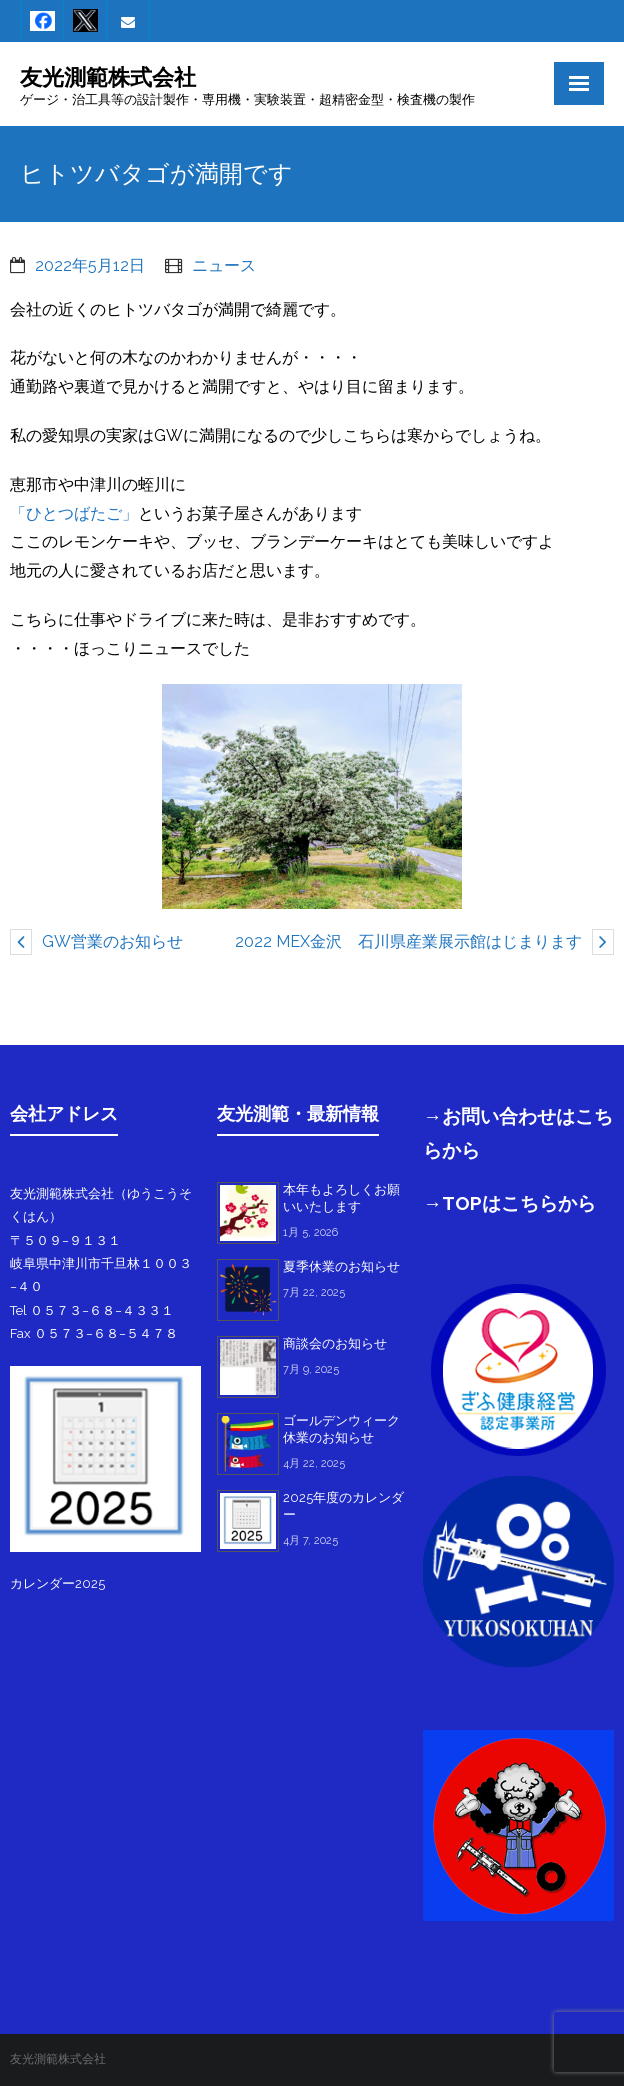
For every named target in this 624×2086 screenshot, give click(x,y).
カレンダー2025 (57, 1583)
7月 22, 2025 (314, 1292)
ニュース (224, 265)
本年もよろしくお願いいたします (341, 1198)
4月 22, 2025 (314, 1463)
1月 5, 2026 (310, 1232)
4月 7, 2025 (310, 1540)
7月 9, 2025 (311, 1369)
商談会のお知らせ (335, 1343)
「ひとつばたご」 (74, 513)
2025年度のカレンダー (343, 1506)
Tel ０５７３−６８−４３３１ (92, 1310)
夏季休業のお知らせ (341, 1266)
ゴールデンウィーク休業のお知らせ (341, 1429)
